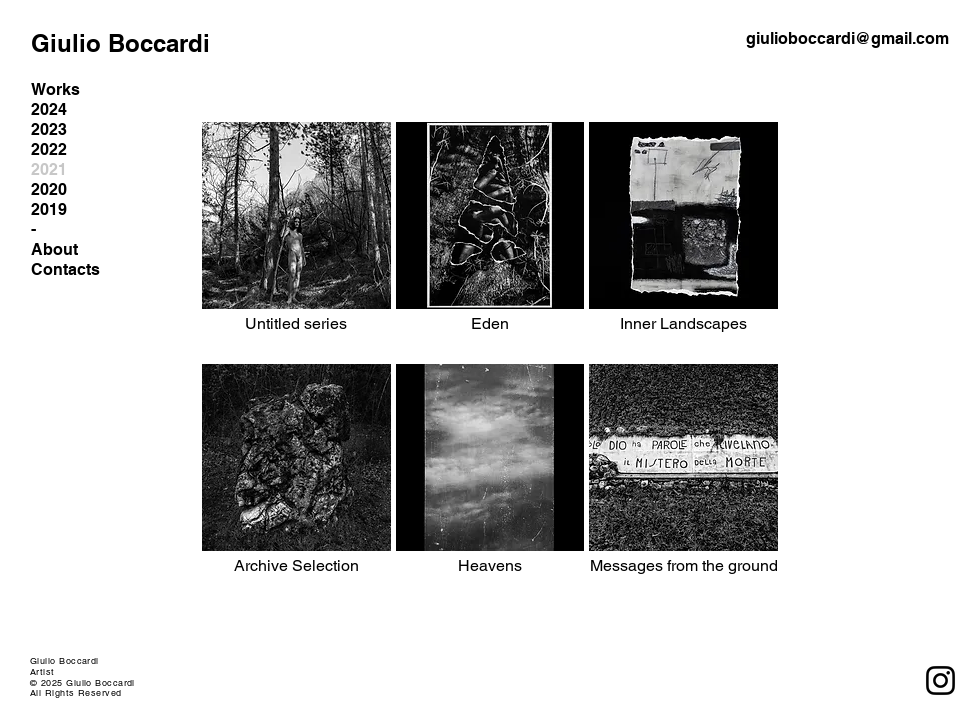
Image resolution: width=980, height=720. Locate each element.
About (54, 249)
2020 (49, 189)
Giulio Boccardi (120, 43)
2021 (49, 169)
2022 (49, 149)
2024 (49, 109)
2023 (49, 129)
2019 (49, 209)
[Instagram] (940, 680)
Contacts (65, 269)
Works (55, 89)
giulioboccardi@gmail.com (847, 38)
